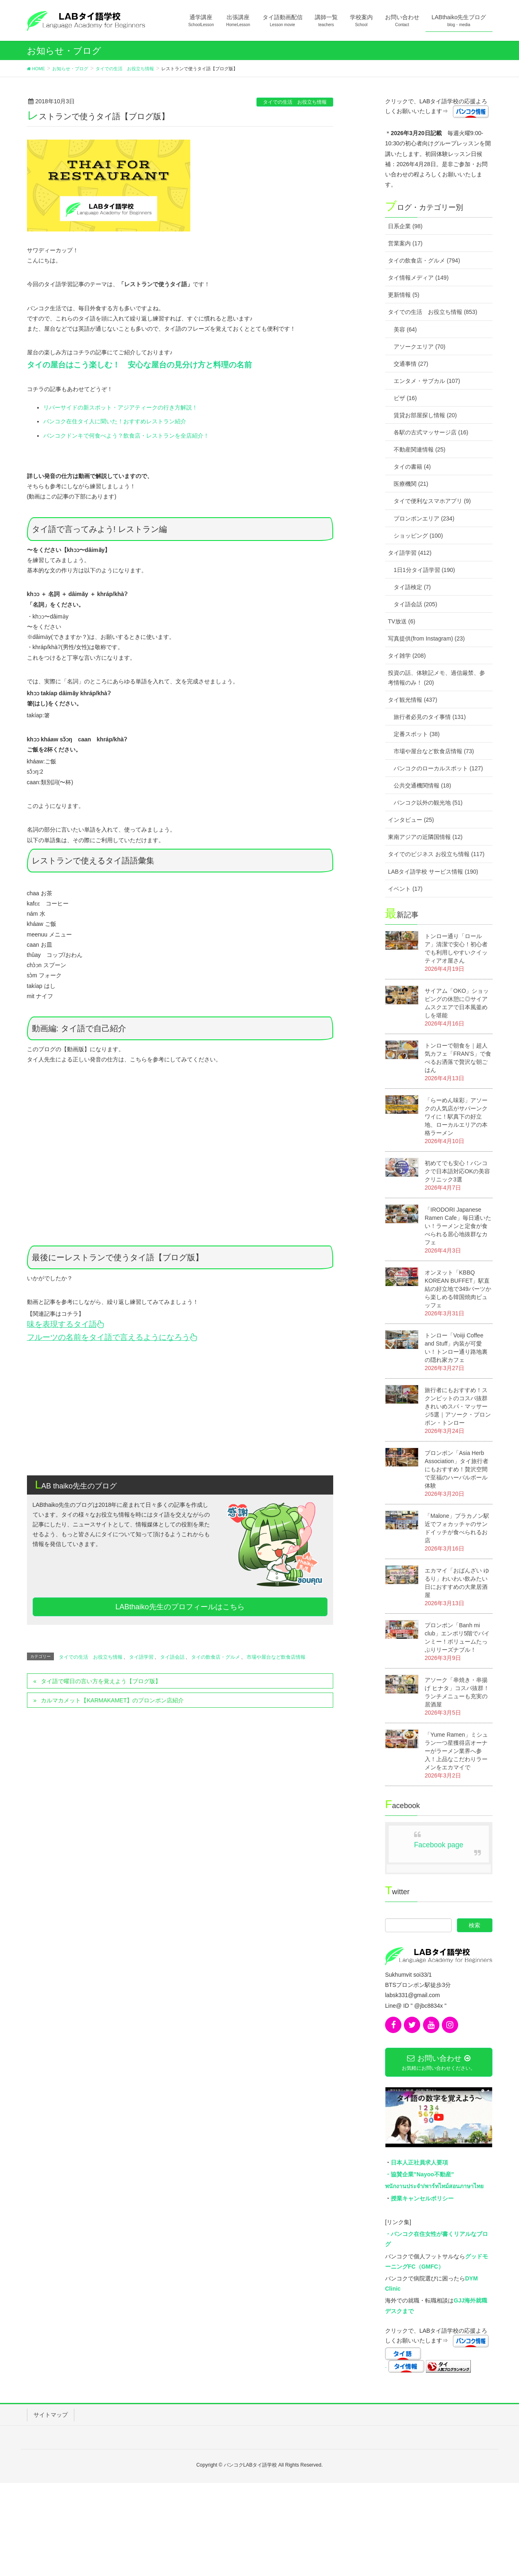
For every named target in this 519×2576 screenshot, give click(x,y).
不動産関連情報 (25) (419, 449)
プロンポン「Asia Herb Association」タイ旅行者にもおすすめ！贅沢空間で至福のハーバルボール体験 (456, 1469)
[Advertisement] (180, 1406)
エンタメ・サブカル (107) (427, 381)
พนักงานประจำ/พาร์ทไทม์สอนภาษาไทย (434, 2186)
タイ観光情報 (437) (412, 699)
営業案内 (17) (405, 243)
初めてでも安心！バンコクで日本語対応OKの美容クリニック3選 (457, 1171)
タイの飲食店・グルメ (215, 1657)
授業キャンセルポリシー (422, 2198)
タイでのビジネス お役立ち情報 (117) (436, 854)
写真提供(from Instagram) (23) (426, 638)
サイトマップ (50, 2414)
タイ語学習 (141, 1657)
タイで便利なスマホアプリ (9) (432, 501)
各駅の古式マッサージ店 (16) (431, 432)
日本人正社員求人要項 (419, 2162)
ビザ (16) (405, 398)
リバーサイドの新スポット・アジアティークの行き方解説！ (120, 407)
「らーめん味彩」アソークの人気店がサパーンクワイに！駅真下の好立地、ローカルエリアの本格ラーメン (456, 1116)
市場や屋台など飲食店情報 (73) (434, 751)
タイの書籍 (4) (412, 466)
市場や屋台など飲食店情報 (276, 1657)
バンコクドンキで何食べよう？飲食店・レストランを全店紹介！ (126, 435)
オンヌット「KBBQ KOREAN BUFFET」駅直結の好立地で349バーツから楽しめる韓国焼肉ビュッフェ (458, 1288)
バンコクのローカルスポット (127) (438, 768)
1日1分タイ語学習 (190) (424, 570)
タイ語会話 (172, 1657)
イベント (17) (405, 888)
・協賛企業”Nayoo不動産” (419, 2174)
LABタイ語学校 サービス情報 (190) (433, 871)
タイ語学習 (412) (410, 552)
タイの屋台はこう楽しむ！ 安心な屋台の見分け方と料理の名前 (139, 364)
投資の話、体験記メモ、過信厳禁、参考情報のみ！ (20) (436, 677)
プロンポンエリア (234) (424, 518)
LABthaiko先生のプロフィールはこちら (179, 1607)
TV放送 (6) (401, 621)
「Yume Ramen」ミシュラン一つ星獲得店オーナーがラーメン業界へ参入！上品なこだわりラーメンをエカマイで (456, 1751)
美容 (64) (405, 329)
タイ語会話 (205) (415, 604)
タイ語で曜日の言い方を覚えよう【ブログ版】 (101, 1681)
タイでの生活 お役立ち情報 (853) (432, 312)
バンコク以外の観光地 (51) (428, 802)
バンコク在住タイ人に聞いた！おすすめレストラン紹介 (114, 421)
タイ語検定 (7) (412, 587)
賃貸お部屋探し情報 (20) (425, 415)
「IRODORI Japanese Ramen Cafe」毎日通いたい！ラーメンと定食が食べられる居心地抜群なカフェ (458, 1226)
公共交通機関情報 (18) (422, 785)
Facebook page (438, 1845)
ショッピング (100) (418, 535)
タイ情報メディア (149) (418, 277)
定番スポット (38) (417, 734)
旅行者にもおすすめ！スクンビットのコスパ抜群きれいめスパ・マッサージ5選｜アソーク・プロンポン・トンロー (458, 1406)
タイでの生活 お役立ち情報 (295, 102)
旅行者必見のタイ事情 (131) (430, 717)
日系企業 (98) (405, 226)
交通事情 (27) (411, 363)
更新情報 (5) (403, 294)
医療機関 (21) (411, 483)
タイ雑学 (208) (407, 655)
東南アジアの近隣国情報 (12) (425, 837)
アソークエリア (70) (419, 346)
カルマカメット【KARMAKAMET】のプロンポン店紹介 (112, 1700)
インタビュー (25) (411, 819)
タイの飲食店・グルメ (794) (424, 260)
